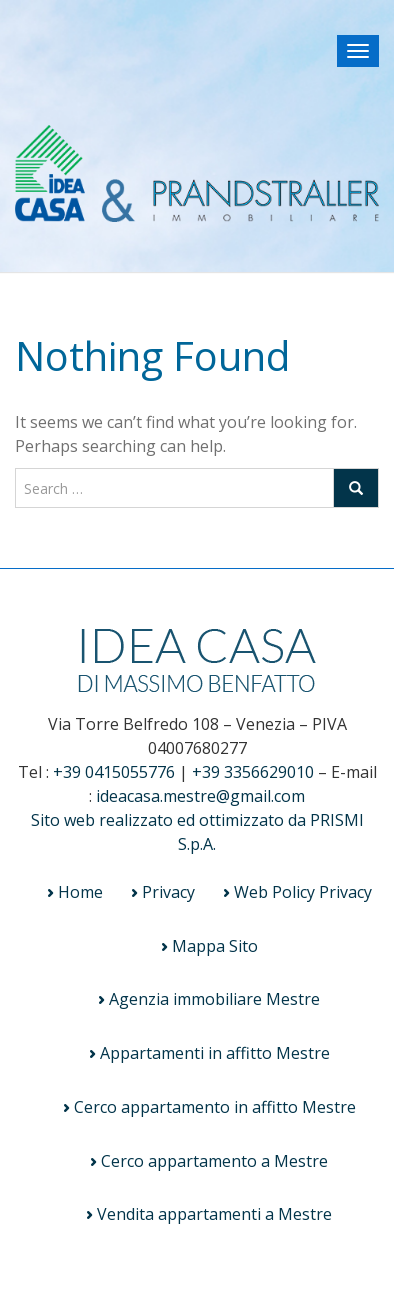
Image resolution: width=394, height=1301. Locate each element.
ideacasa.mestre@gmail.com (200, 796)
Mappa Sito (215, 946)
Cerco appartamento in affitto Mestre (215, 1107)
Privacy (168, 892)
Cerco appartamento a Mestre (214, 1161)
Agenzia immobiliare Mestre (214, 999)
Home (80, 892)
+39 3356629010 (253, 772)
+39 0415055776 (114, 772)
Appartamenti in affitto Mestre (215, 1053)
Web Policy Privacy (303, 892)
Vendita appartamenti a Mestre (214, 1214)
